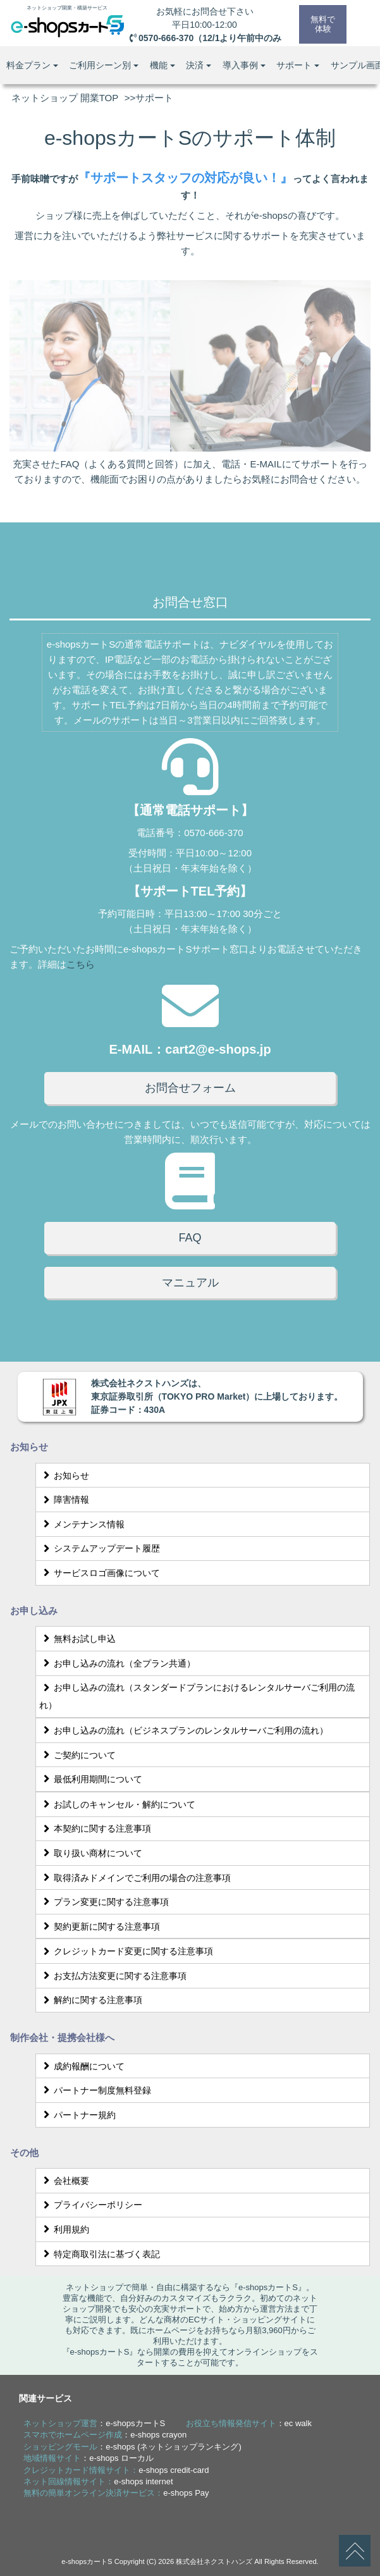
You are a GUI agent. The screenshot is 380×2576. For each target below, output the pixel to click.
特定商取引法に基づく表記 (99, 2254)
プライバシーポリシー (90, 2205)
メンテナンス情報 (82, 1524)
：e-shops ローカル (88, 2458)
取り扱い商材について (90, 1853)
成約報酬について (82, 2066)
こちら (80, 964)
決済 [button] (198, 65)
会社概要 (64, 2181)
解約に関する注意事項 (90, 2000)
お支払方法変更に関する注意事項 (113, 1976)
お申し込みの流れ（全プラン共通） (117, 1663)
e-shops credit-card (173, 2470)
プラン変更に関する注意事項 (104, 1902)
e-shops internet (143, 2481)
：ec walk (249, 2423)
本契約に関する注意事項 (95, 1828)
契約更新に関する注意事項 (99, 1926)
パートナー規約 (77, 2115)
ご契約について (77, 1755)
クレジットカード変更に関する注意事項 (126, 1951)
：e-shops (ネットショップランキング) (132, 2446)
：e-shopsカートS (94, 2423)
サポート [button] (297, 65)
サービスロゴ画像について (99, 1573)
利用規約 (64, 2229)
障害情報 (64, 1499)
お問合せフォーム (190, 1088)
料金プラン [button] (32, 65)
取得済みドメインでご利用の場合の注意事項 (135, 1878)
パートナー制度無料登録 (95, 2090)
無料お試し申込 (77, 1639)
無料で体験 (322, 23)
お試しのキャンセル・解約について (117, 1804)
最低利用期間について (90, 1779)
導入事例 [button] (244, 65)
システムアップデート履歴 (99, 1548)
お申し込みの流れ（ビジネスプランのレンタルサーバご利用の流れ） (183, 1730)
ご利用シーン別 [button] (103, 65)
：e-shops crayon (105, 2434)
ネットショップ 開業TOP (65, 97)
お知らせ (64, 1475)
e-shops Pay (186, 2493)
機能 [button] (162, 65)
